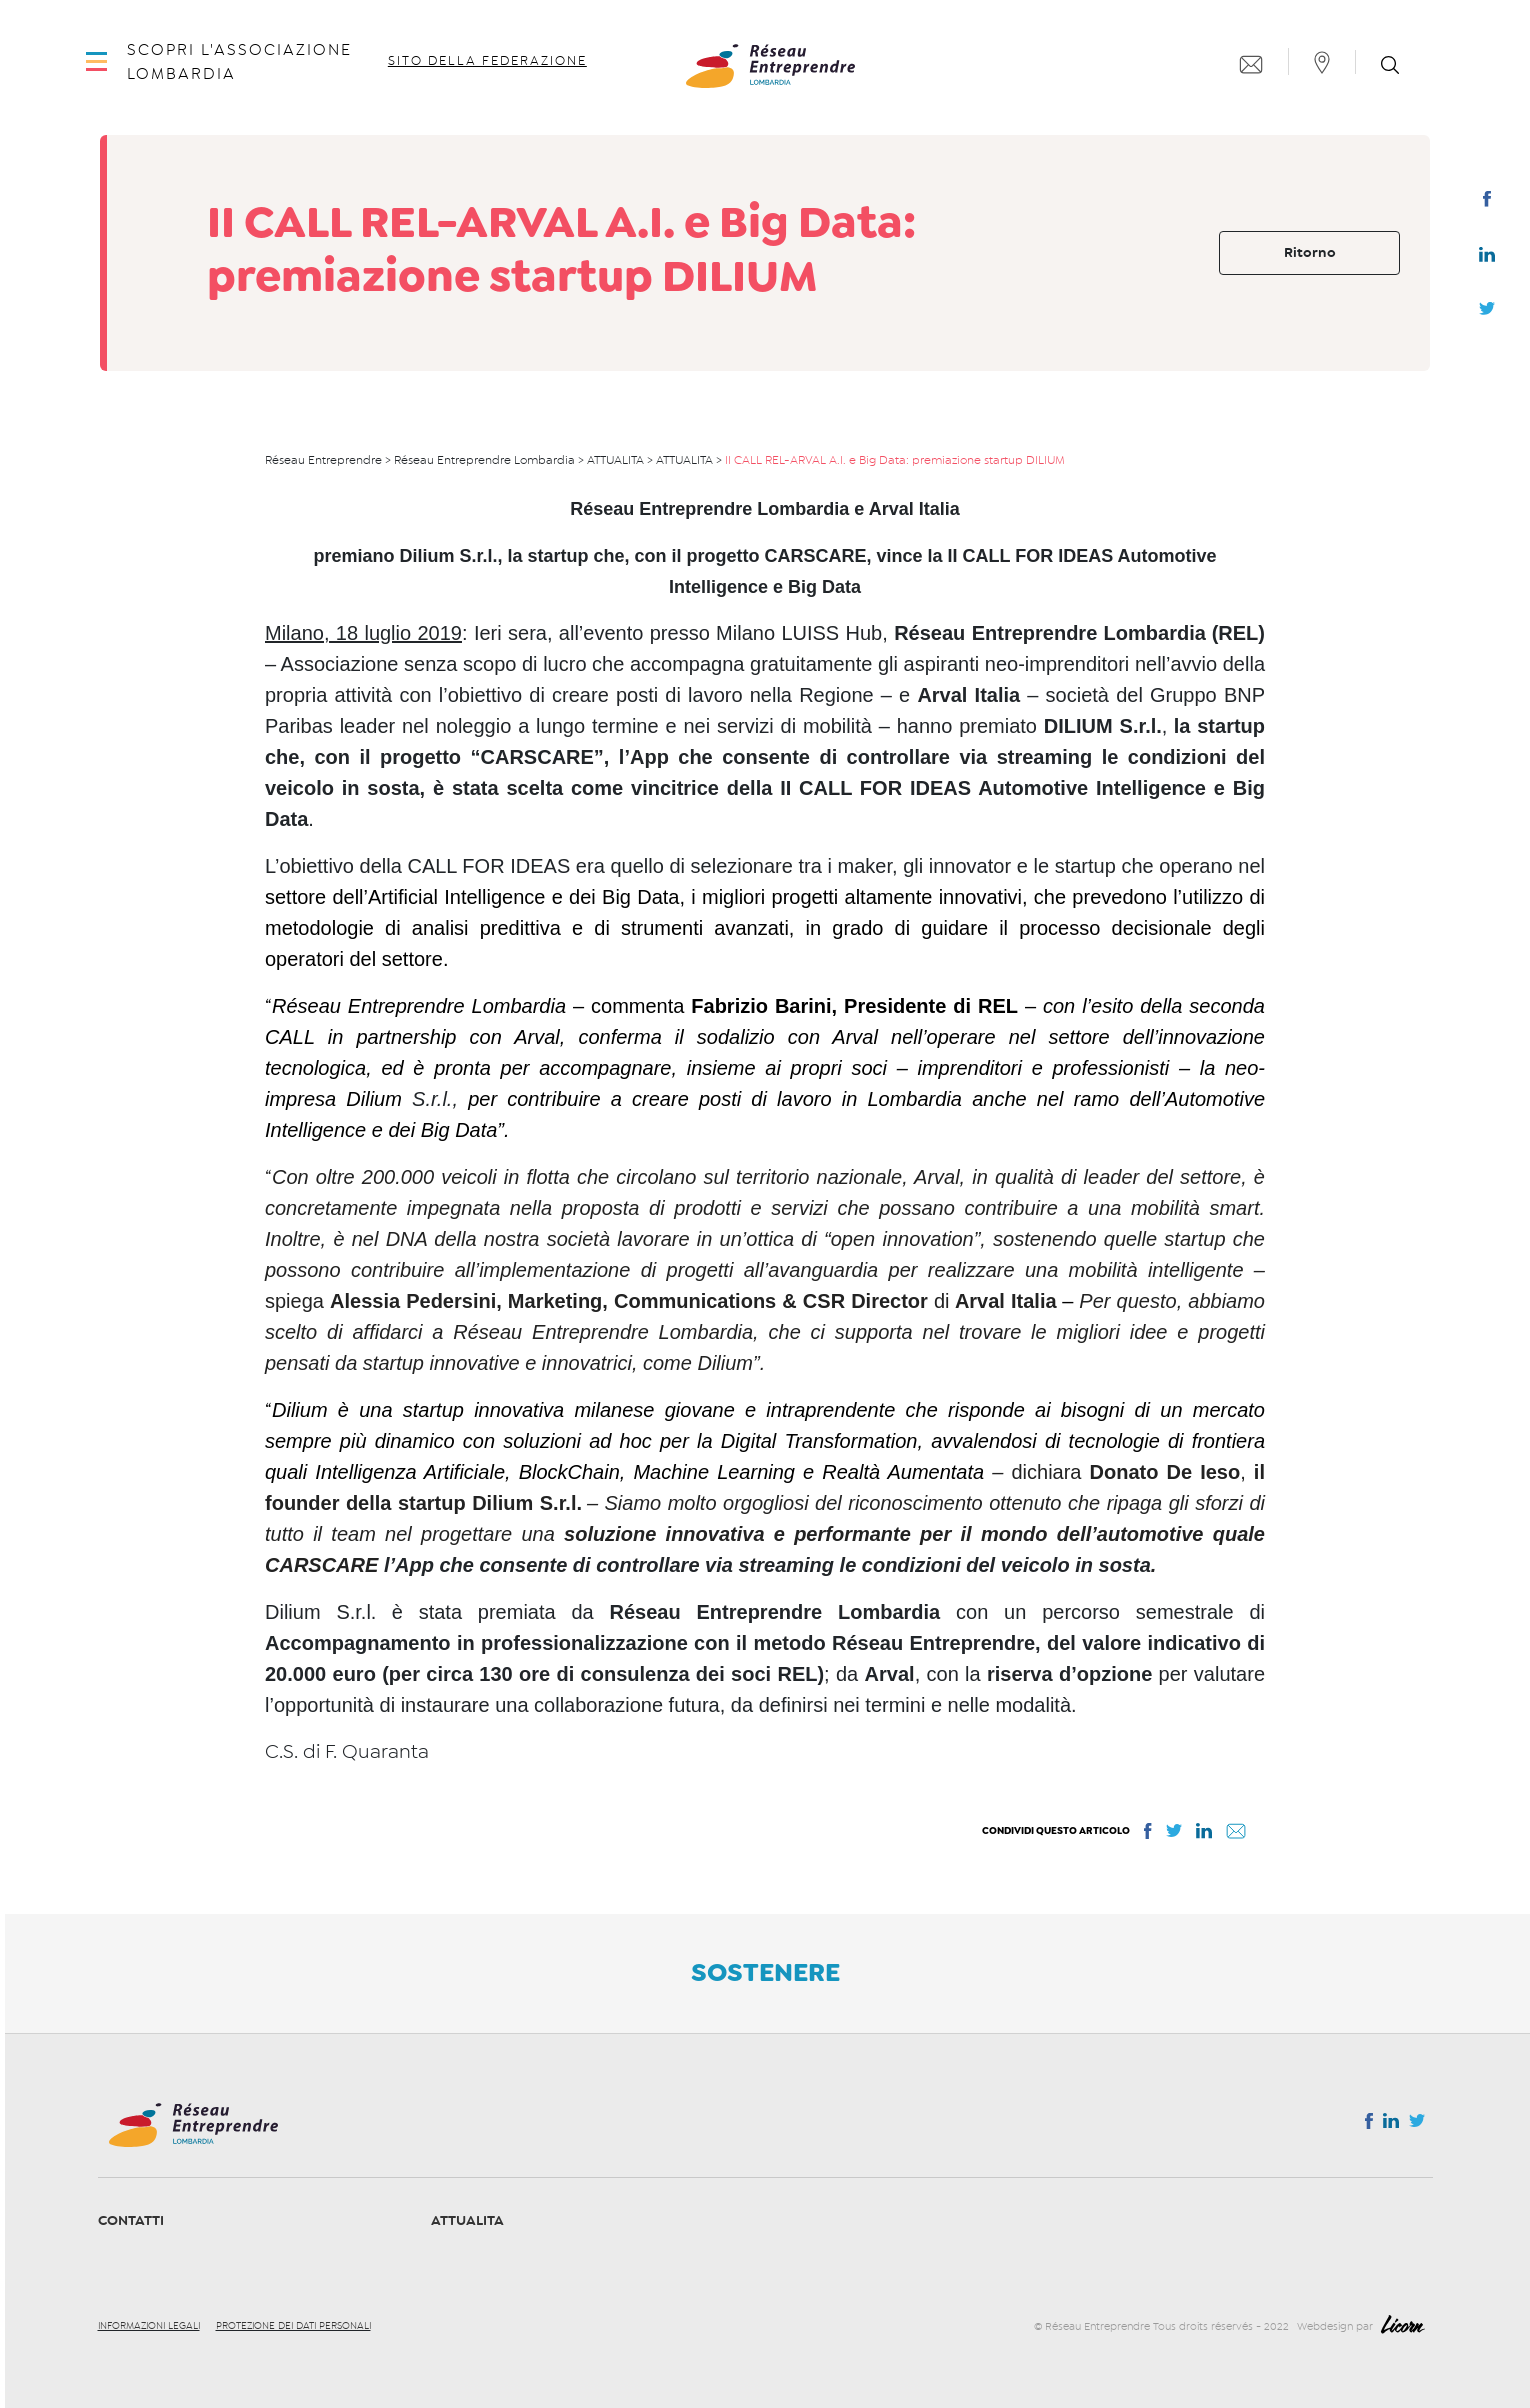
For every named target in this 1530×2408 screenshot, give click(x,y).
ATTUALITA (467, 2220)
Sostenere (765, 1972)
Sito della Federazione (490, 76)
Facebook (1486, 203)
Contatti (131, 2220)
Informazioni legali (149, 2326)
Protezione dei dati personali (293, 2326)
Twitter (1487, 314)
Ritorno (1310, 252)
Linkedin (1487, 259)
